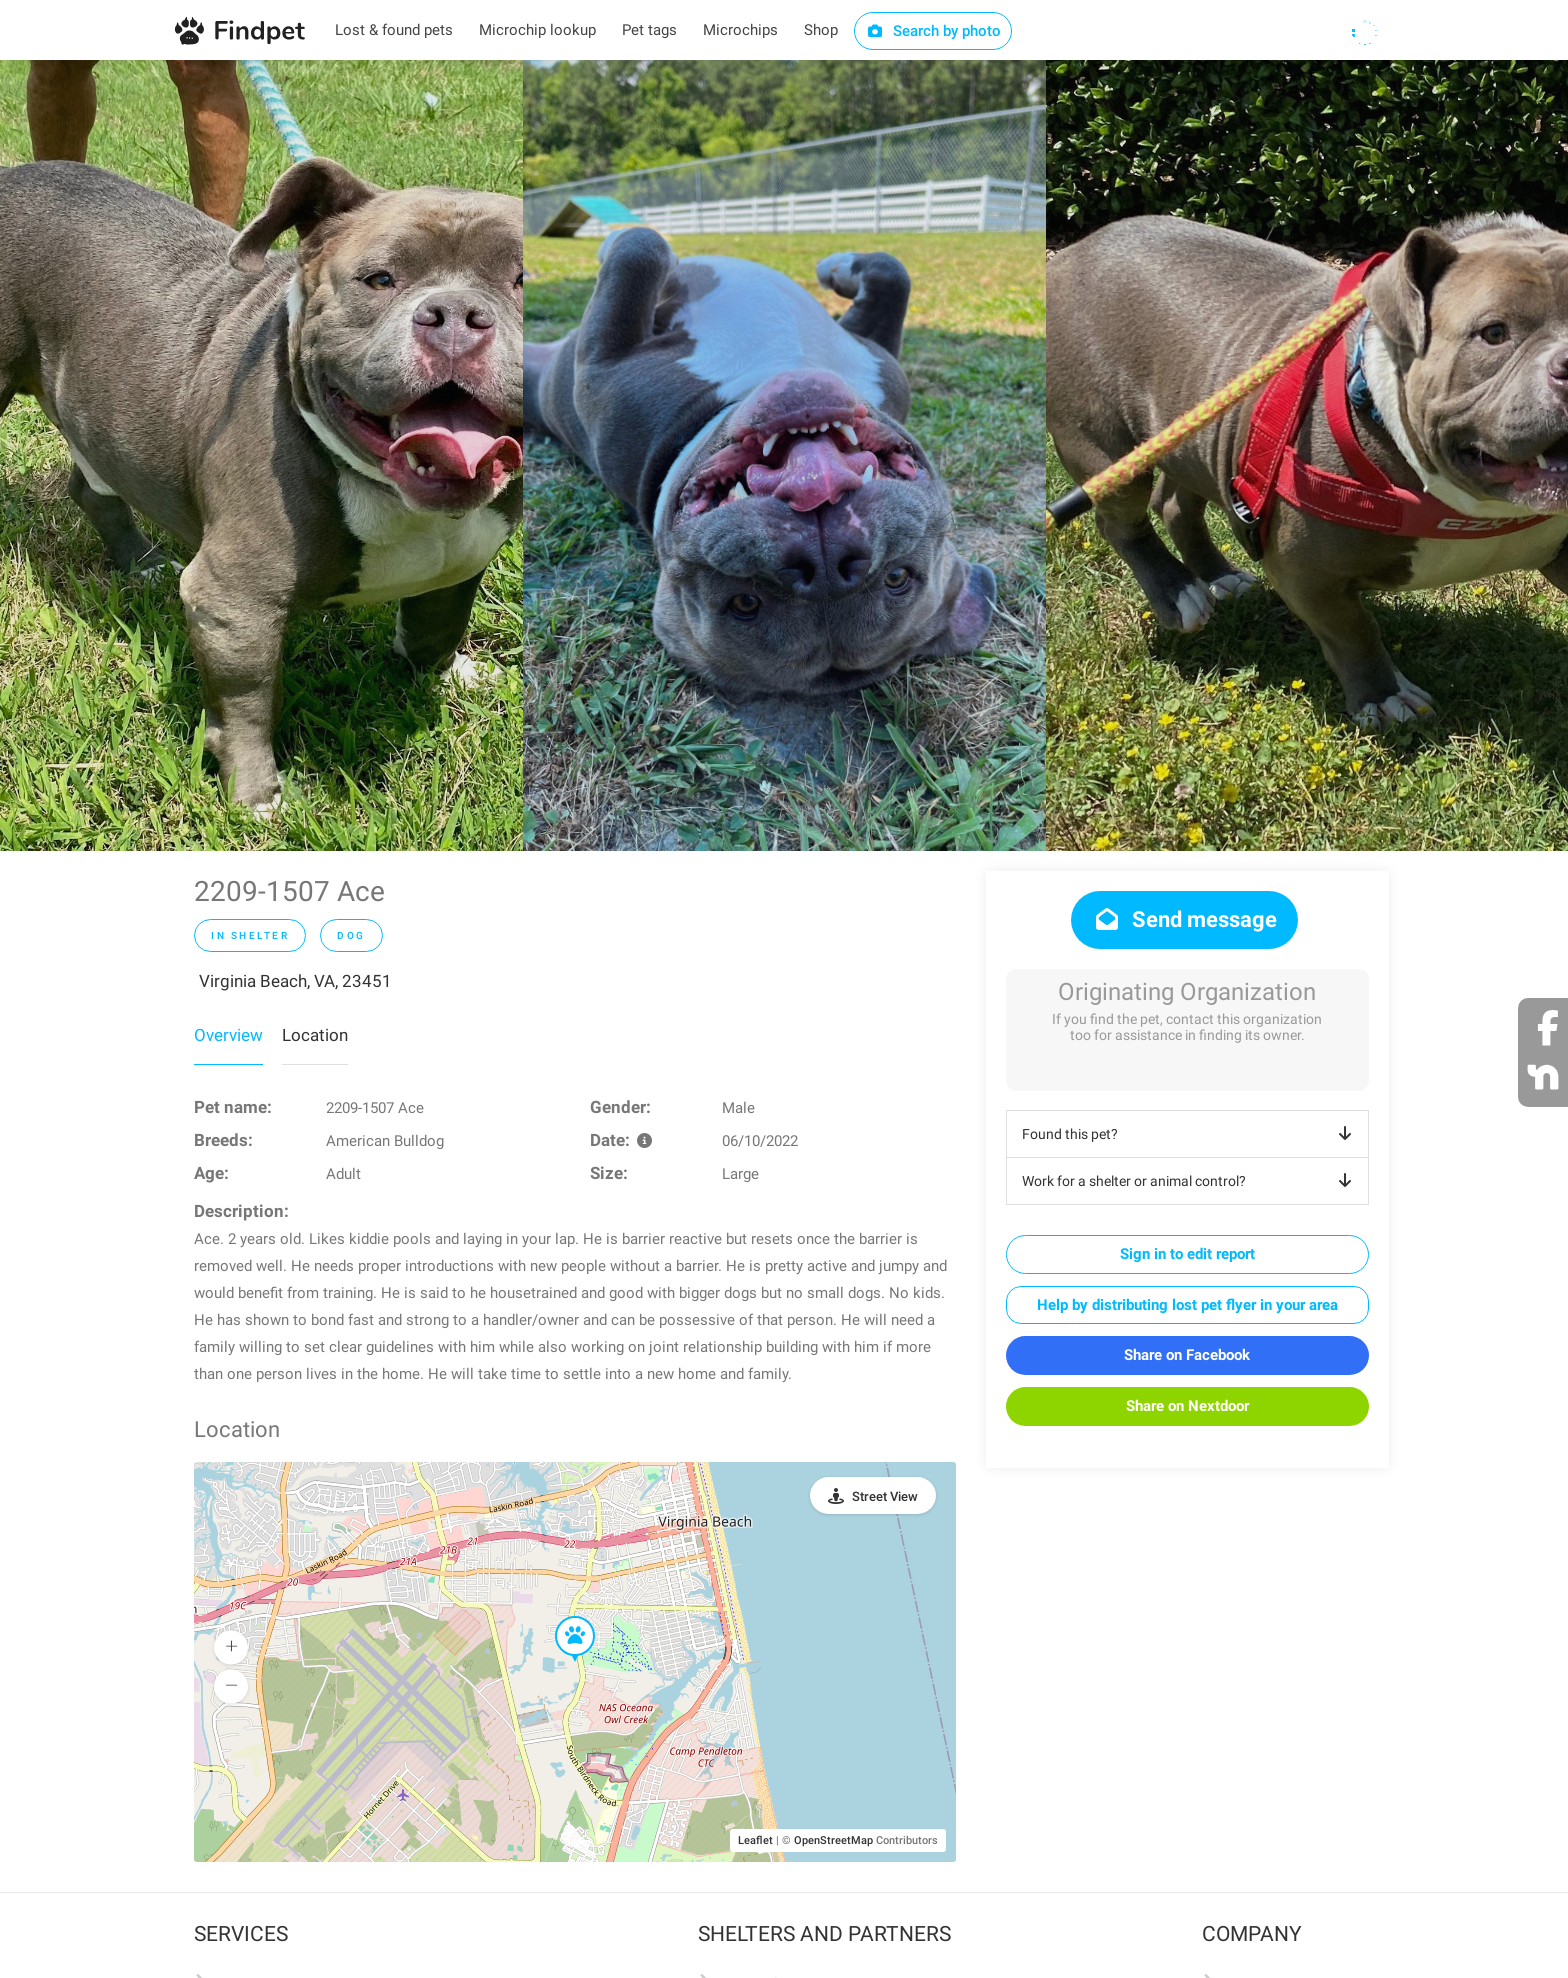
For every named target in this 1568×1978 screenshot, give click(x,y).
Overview (228, 1035)
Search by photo (933, 31)
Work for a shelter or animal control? (1190, 1181)
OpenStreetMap (833, 1840)
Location (315, 1035)
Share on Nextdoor (1187, 1406)
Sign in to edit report (1187, 1254)
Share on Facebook (1187, 1355)
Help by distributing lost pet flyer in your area (1187, 1305)
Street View (885, 1496)
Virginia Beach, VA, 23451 (295, 981)
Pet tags (649, 30)
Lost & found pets (394, 30)
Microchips (740, 30)
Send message (1184, 919)
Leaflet (755, 1840)
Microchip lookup (537, 30)
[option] (261, 455)
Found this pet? (1190, 1134)
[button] (561, 1617)
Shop (821, 30)
